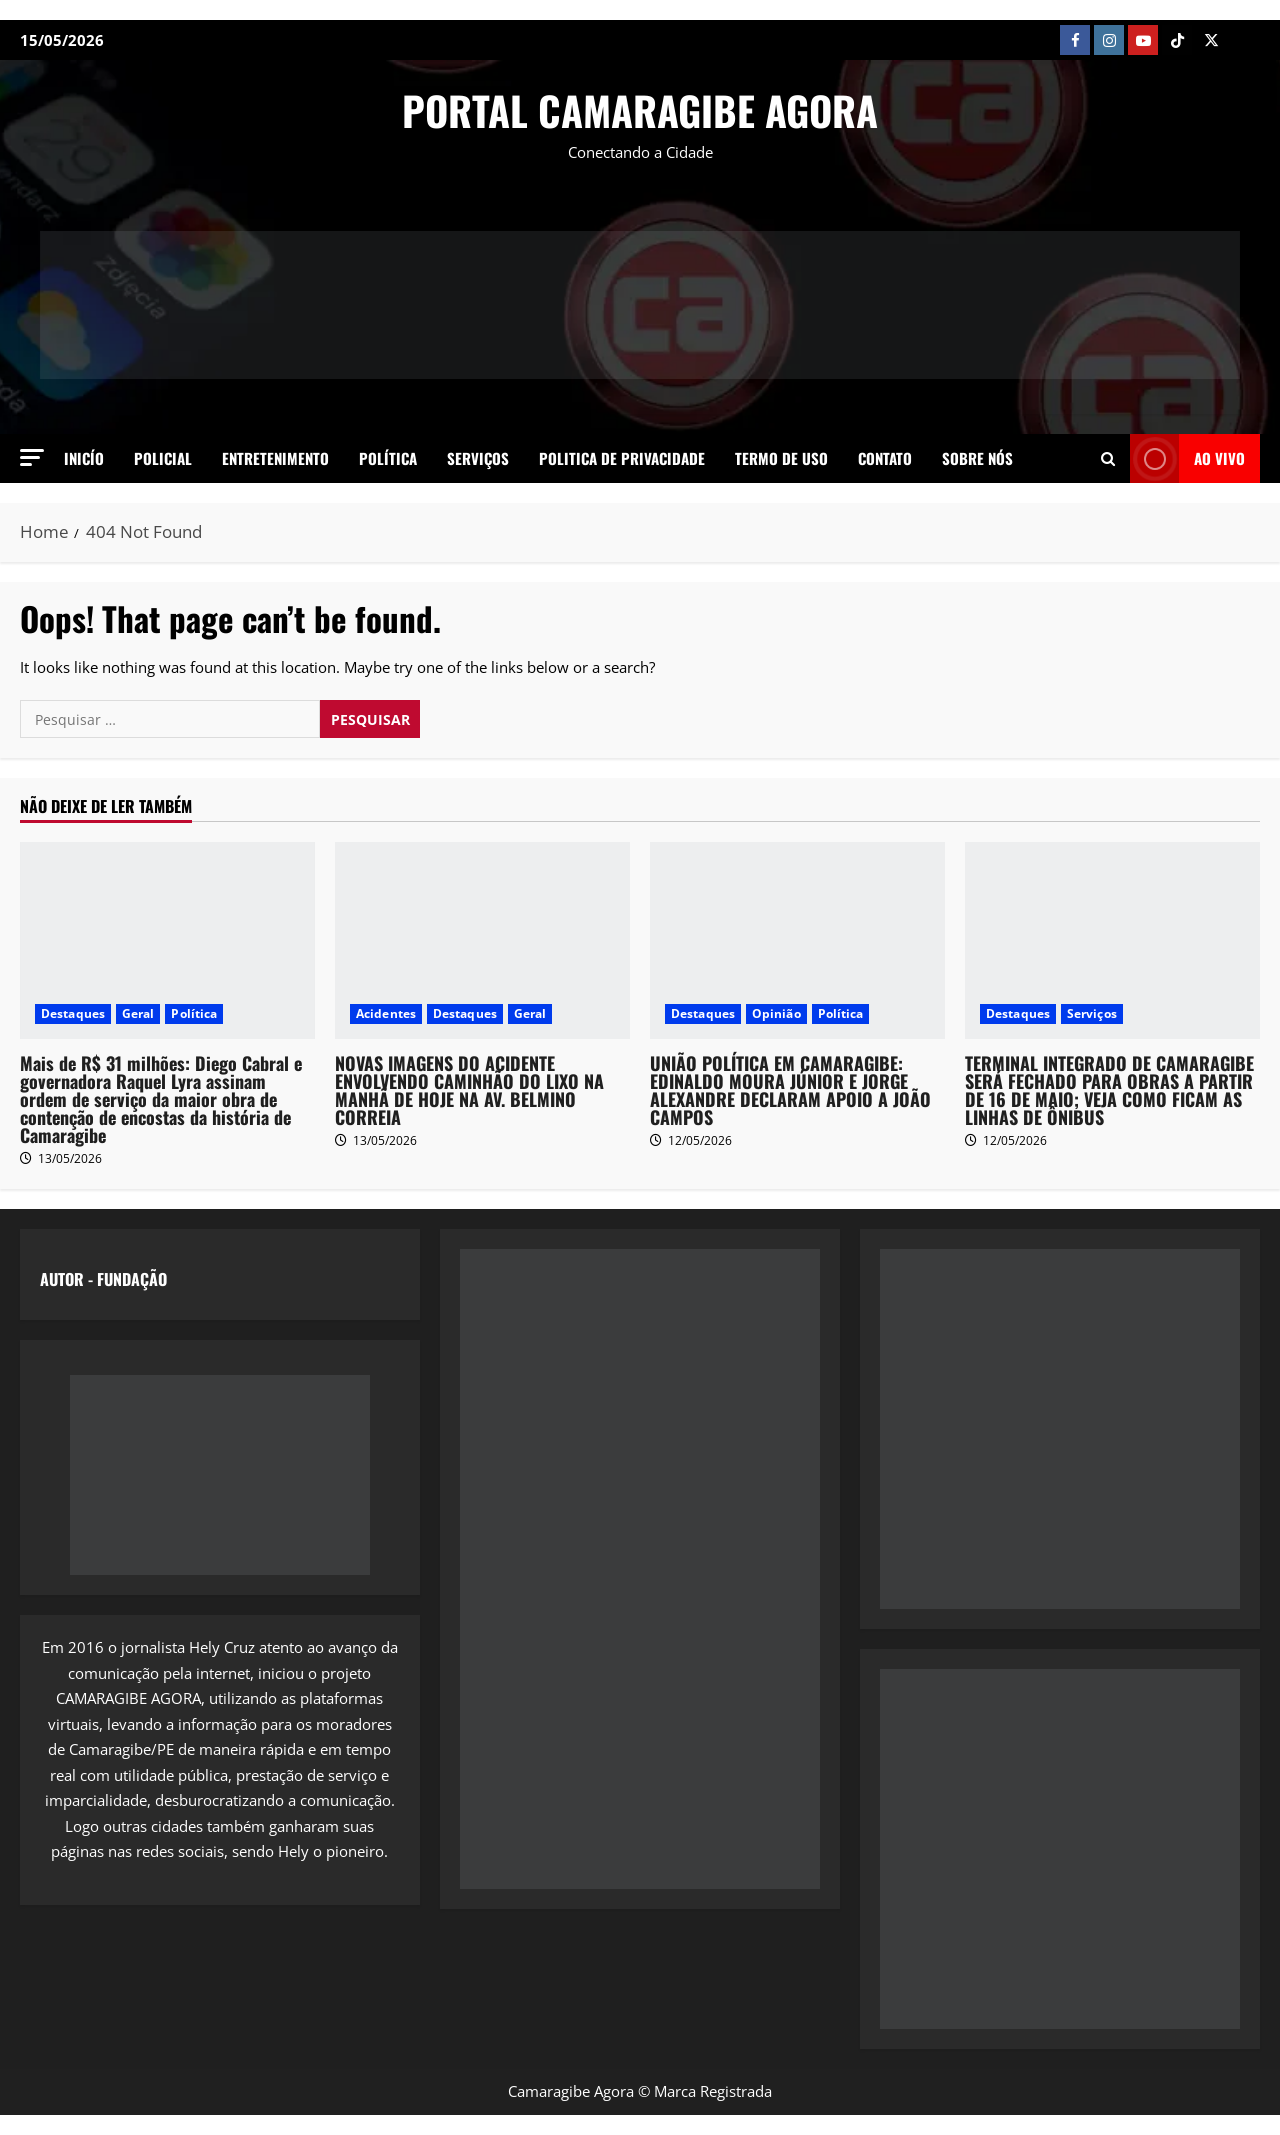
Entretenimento (275, 458)
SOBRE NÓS (977, 458)
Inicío (84, 458)
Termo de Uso (781, 458)
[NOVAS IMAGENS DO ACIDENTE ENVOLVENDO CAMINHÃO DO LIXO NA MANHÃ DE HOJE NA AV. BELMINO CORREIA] (482, 940)
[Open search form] (1108, 458)
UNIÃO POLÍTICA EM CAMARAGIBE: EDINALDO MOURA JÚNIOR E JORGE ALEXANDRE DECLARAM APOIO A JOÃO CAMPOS (790, 1090)
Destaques (73, 1013)
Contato (885, 458)
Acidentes (386, 1013)
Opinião (776, 1013)
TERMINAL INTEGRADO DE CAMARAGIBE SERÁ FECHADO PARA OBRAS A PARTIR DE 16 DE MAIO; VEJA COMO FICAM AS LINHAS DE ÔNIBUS (1109, 1090)
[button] (32, 457)
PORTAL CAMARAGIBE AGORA (640, 110)
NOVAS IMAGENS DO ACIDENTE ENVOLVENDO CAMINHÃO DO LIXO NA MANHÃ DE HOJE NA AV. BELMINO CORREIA (469, 1090)
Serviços (478, 458)
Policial (163, 458)
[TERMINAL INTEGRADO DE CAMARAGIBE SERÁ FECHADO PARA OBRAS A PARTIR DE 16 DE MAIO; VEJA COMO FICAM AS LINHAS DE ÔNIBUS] (1112, 940)
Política (388, 458)
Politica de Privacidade (622, 458)
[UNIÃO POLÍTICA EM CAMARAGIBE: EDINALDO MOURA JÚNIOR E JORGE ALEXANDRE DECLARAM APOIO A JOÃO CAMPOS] (797, 940)
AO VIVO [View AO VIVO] (1187, 458)
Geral (138, 1013)
